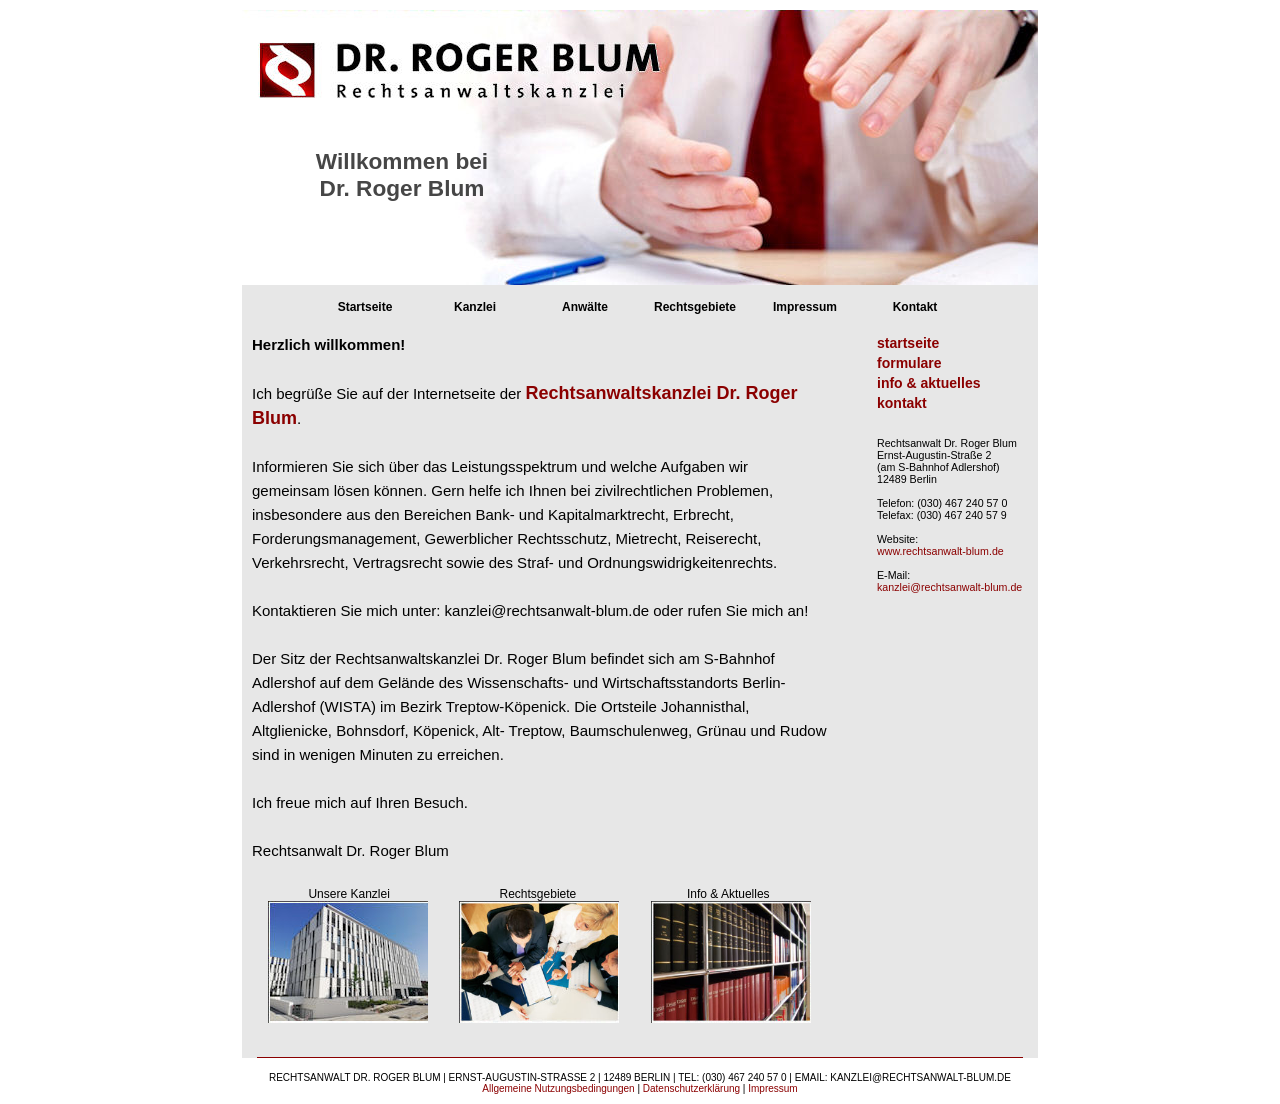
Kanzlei (475, 307)
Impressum (805, 307)
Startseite (365, 307)
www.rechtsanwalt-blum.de (940, 551)
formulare (909, 363)
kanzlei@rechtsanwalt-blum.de (949, 587)
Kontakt (915, 307)
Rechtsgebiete (695, 307)
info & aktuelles (928, 383)
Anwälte (585, 307)
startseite (908, 343)
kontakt (902, 403)
